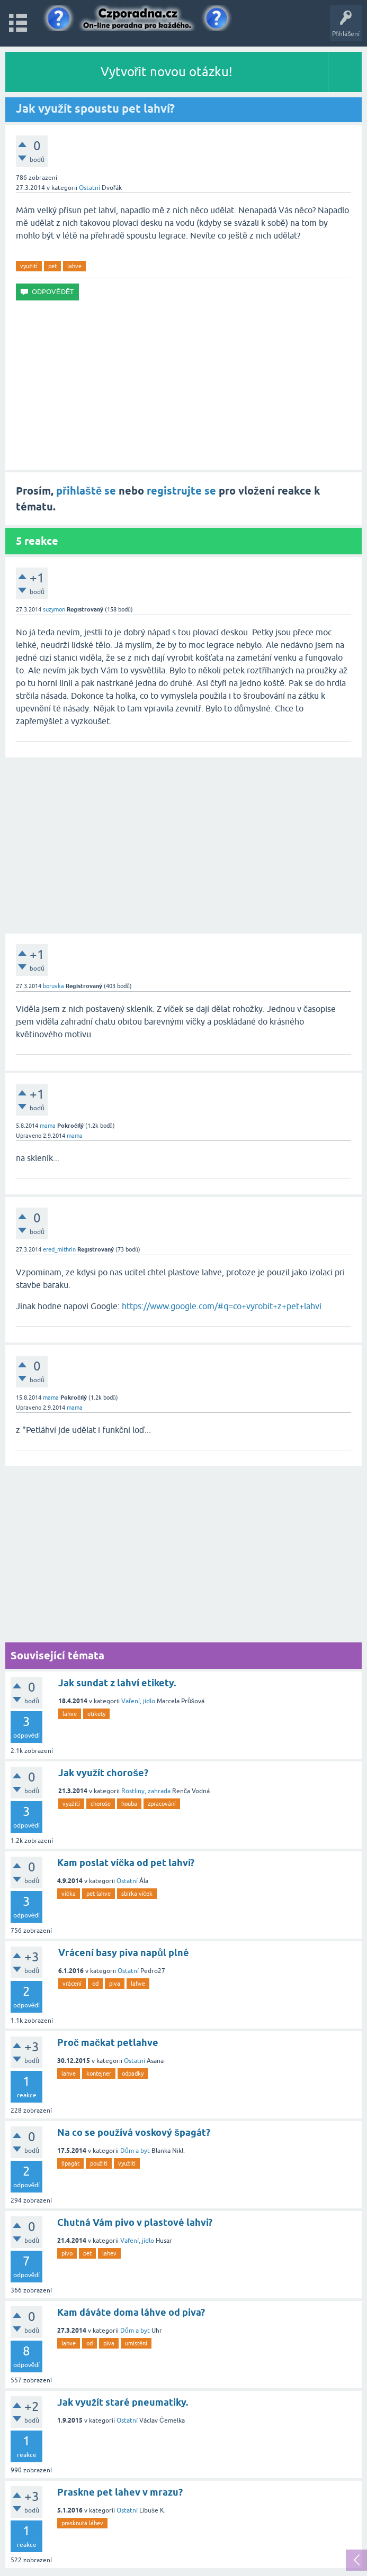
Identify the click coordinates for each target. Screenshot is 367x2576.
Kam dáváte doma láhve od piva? (131, 2312)
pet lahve (98, 1893)
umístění (136, 2343)
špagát (70, 2163)
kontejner (98, 2073)
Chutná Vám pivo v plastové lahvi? (134, 2222)
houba (129, 1804)
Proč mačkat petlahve (107, 2042)
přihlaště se (86, 491)
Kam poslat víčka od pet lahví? (125, 1862)
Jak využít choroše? (103, 1772)
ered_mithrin (59, 1249)
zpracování (162, 1804)
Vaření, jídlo (138, 1701)
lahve (74, 266)
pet (52, 266)
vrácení (72, 1983)
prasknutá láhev (82, 2523)
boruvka (53, 986)
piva (114, 1983)
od (95, 1983)
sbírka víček (137, 1893)
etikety (96, 1714)
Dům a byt (135, 2150)
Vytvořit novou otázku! (167, 72)
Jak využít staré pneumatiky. (122, 2402)
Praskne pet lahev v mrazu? (120, 2492)
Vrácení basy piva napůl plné (123, 1952)
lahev (109, 2253)
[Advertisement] (183, 385)
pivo (67, 2253)
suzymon (54, 609)
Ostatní (89, 187)
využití (29, 266)
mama (48, 1125)
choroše (101, 1804)
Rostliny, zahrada (146, 1791)
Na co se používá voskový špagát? (133, 2132)
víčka (68, 1893)
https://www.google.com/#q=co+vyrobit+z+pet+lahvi (221, 1306)
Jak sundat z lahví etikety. (117, 1682)
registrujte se (181, 491)
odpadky (133, 2073)
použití (99, 2163)
